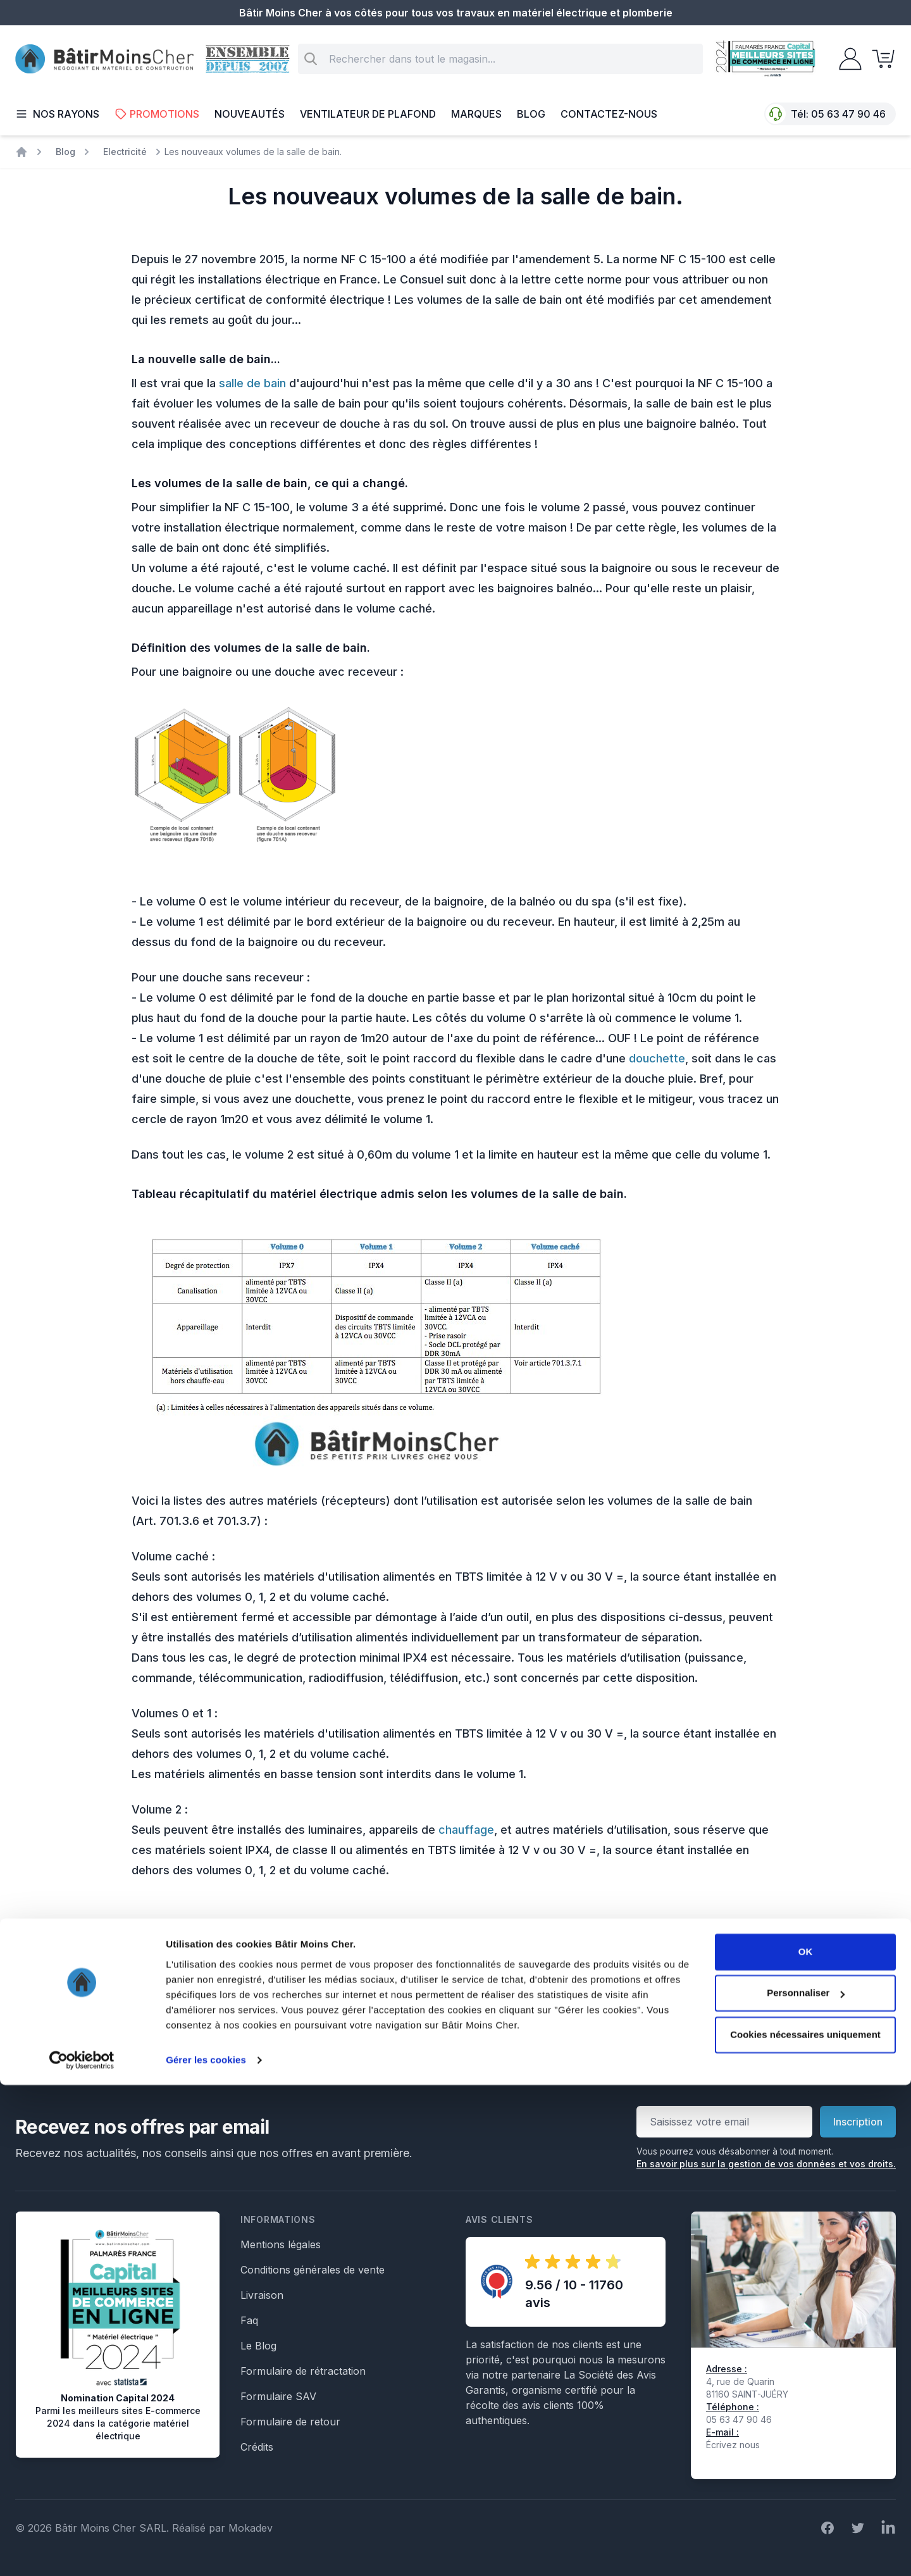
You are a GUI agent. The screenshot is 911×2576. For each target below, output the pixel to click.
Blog (531, 114)
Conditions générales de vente (312, 2269)
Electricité (125, 151)
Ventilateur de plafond (368, 114)
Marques (476, 114)
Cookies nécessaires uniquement (805, 2525)
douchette (657, 1058)
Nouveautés (249, 114)
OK (805, 2442)
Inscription (858, 2121)
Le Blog (258, 2345)
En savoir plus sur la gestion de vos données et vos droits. (766, 2163)
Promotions (157, 114)
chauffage (466, 1829)
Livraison (261, 2295)
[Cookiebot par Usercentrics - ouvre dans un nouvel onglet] (82, 2551)
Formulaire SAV (278, 2396)
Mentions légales (280, 2244)
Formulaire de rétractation (303, 2371)
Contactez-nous (609, 114)
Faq (249, 2320)
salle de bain (252, 383)
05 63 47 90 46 (848, 114)
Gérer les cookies (206, 2551)
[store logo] (104, 59)
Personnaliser (806, 2484)
